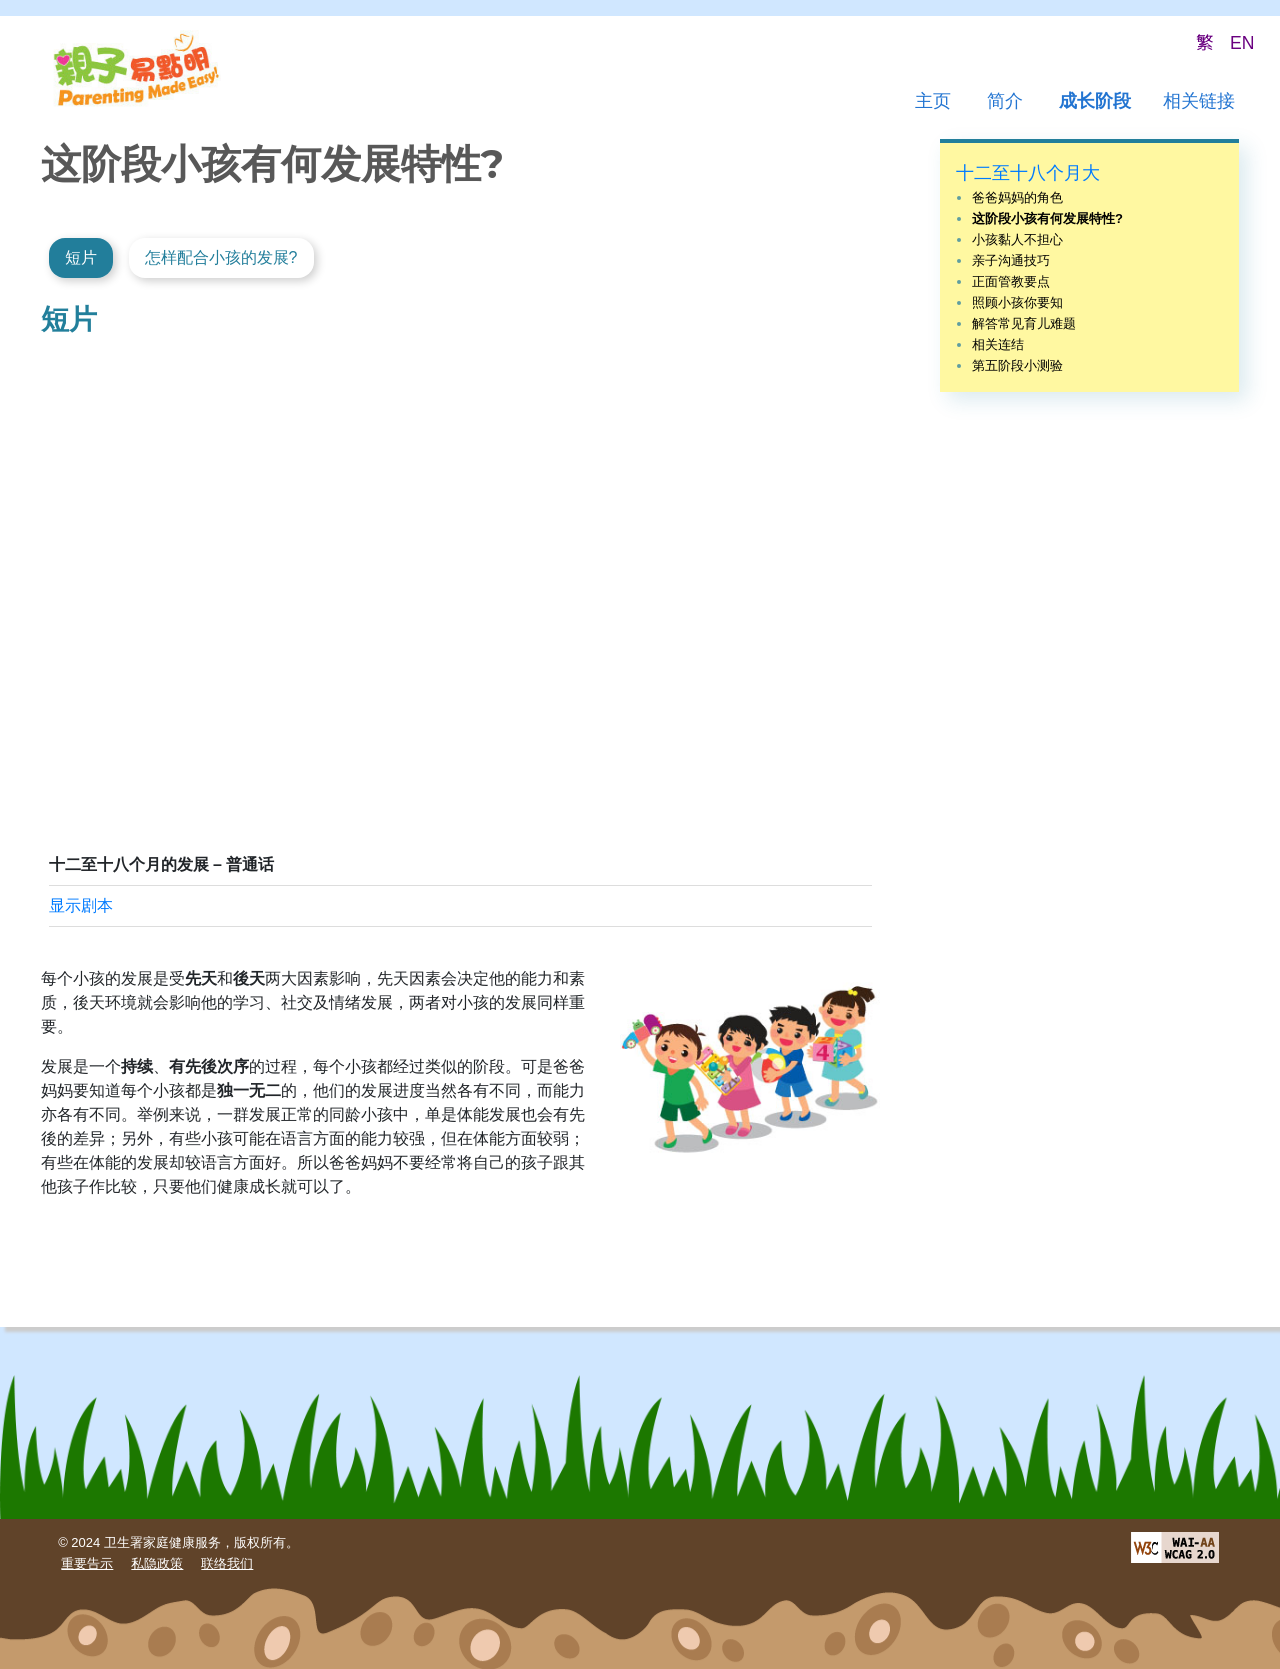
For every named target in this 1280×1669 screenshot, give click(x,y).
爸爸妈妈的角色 (1017, 197)
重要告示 (87, 1563)
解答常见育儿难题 (1024, 323)
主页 (933, 101)
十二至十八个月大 (1028, 173)
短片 (81, 257)
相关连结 (998, 344)
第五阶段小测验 (1017, 365)
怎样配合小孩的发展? (221, 257)
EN (1242, 43)
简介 (1005, 101)
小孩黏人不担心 (1017, 239)
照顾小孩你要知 (1017, 302)
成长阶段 (1095, 101)
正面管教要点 (1011, 281)
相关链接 (1199, 101)
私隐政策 (157, 1563)
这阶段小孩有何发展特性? (1047, 218)
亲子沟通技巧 (1011, 260)
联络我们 (227, 1563)
